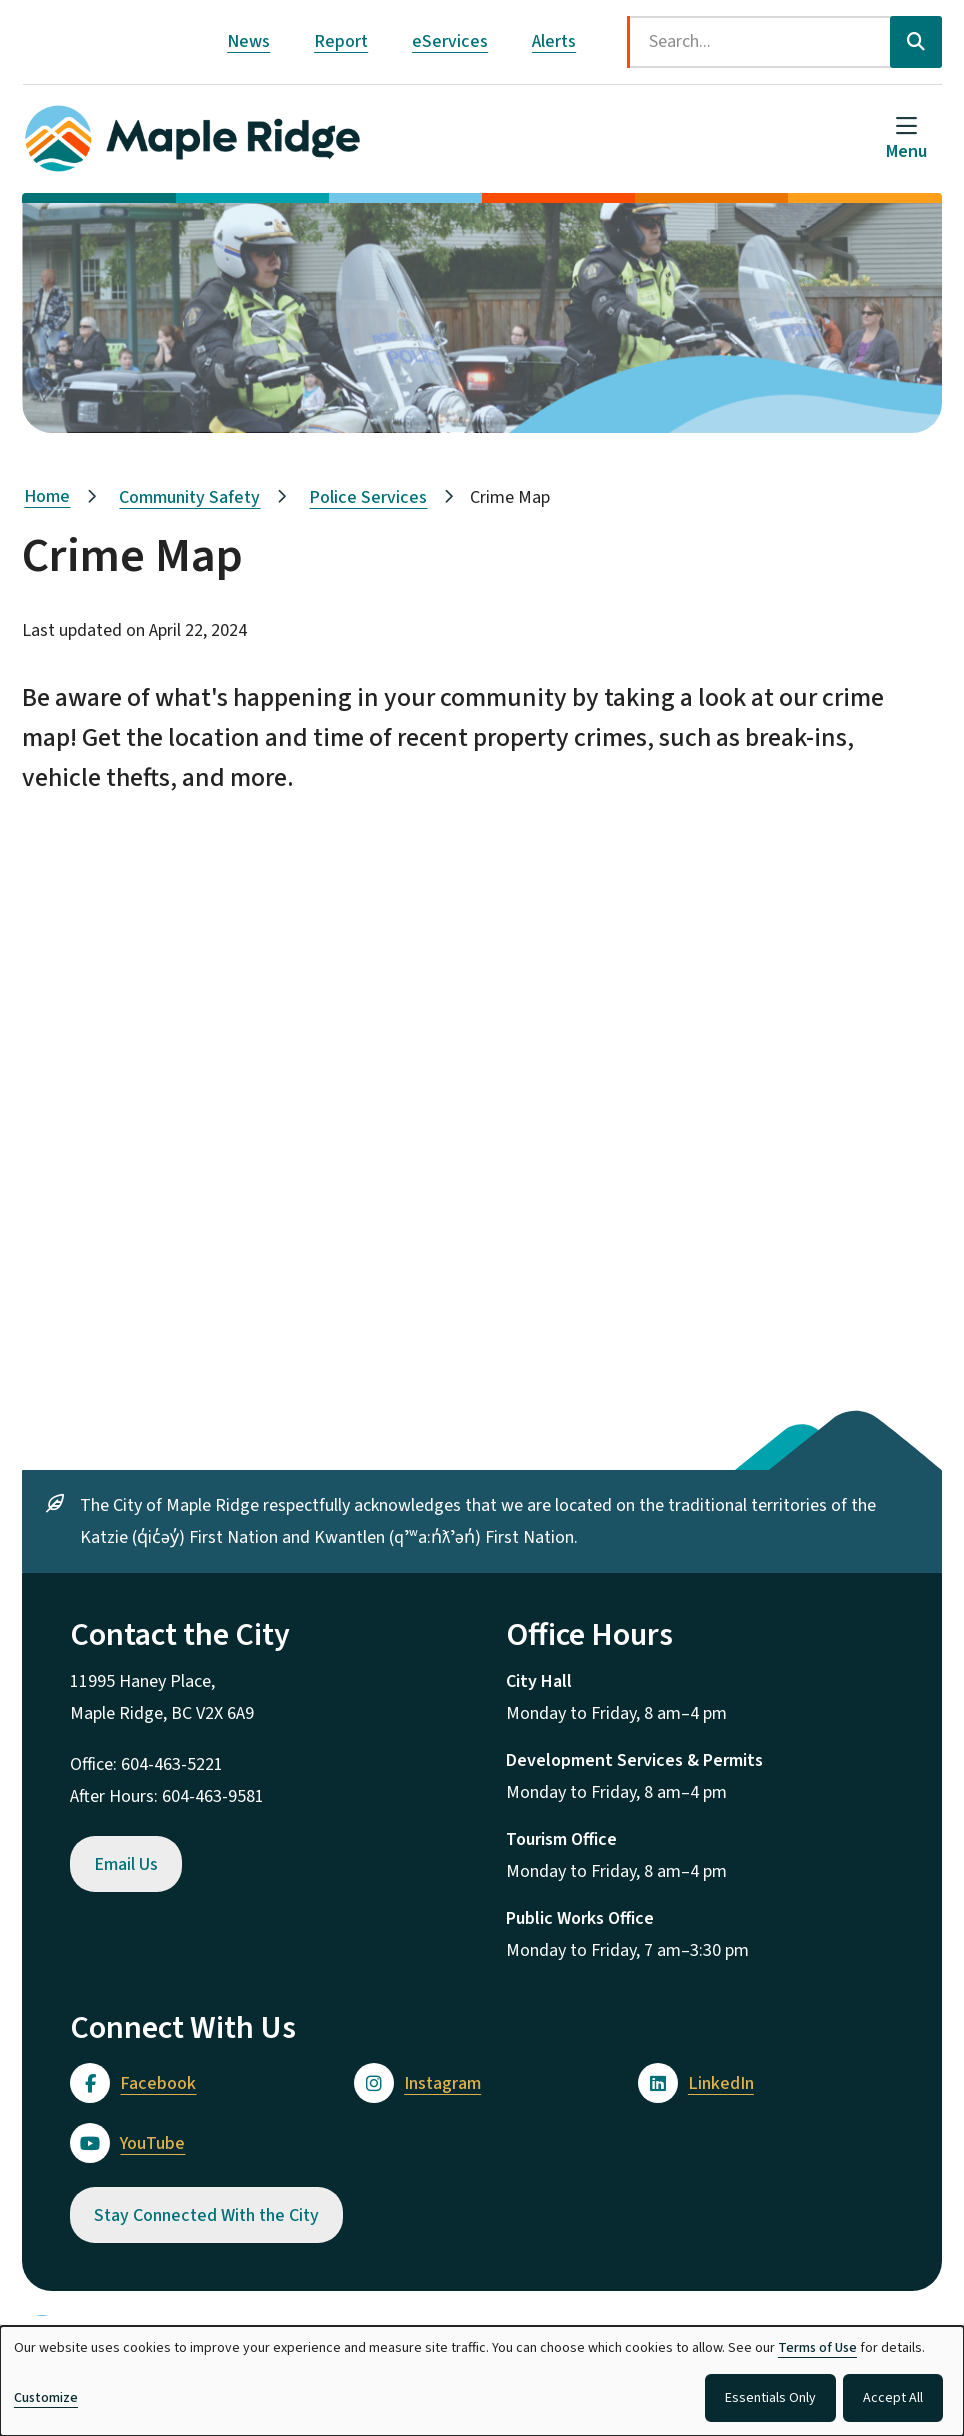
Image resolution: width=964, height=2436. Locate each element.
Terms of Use (817, 2348)
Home (47, 496)
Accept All (893, 2398)
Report (341, 41)
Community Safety (189, 497)
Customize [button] (46, 2398)
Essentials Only (770, 2398)
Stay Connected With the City (206, 2215)
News (248, 41)
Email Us (126, 1864)
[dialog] (482, 2381)
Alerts (554, 41)
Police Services (368, 497)
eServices (450, 41)
